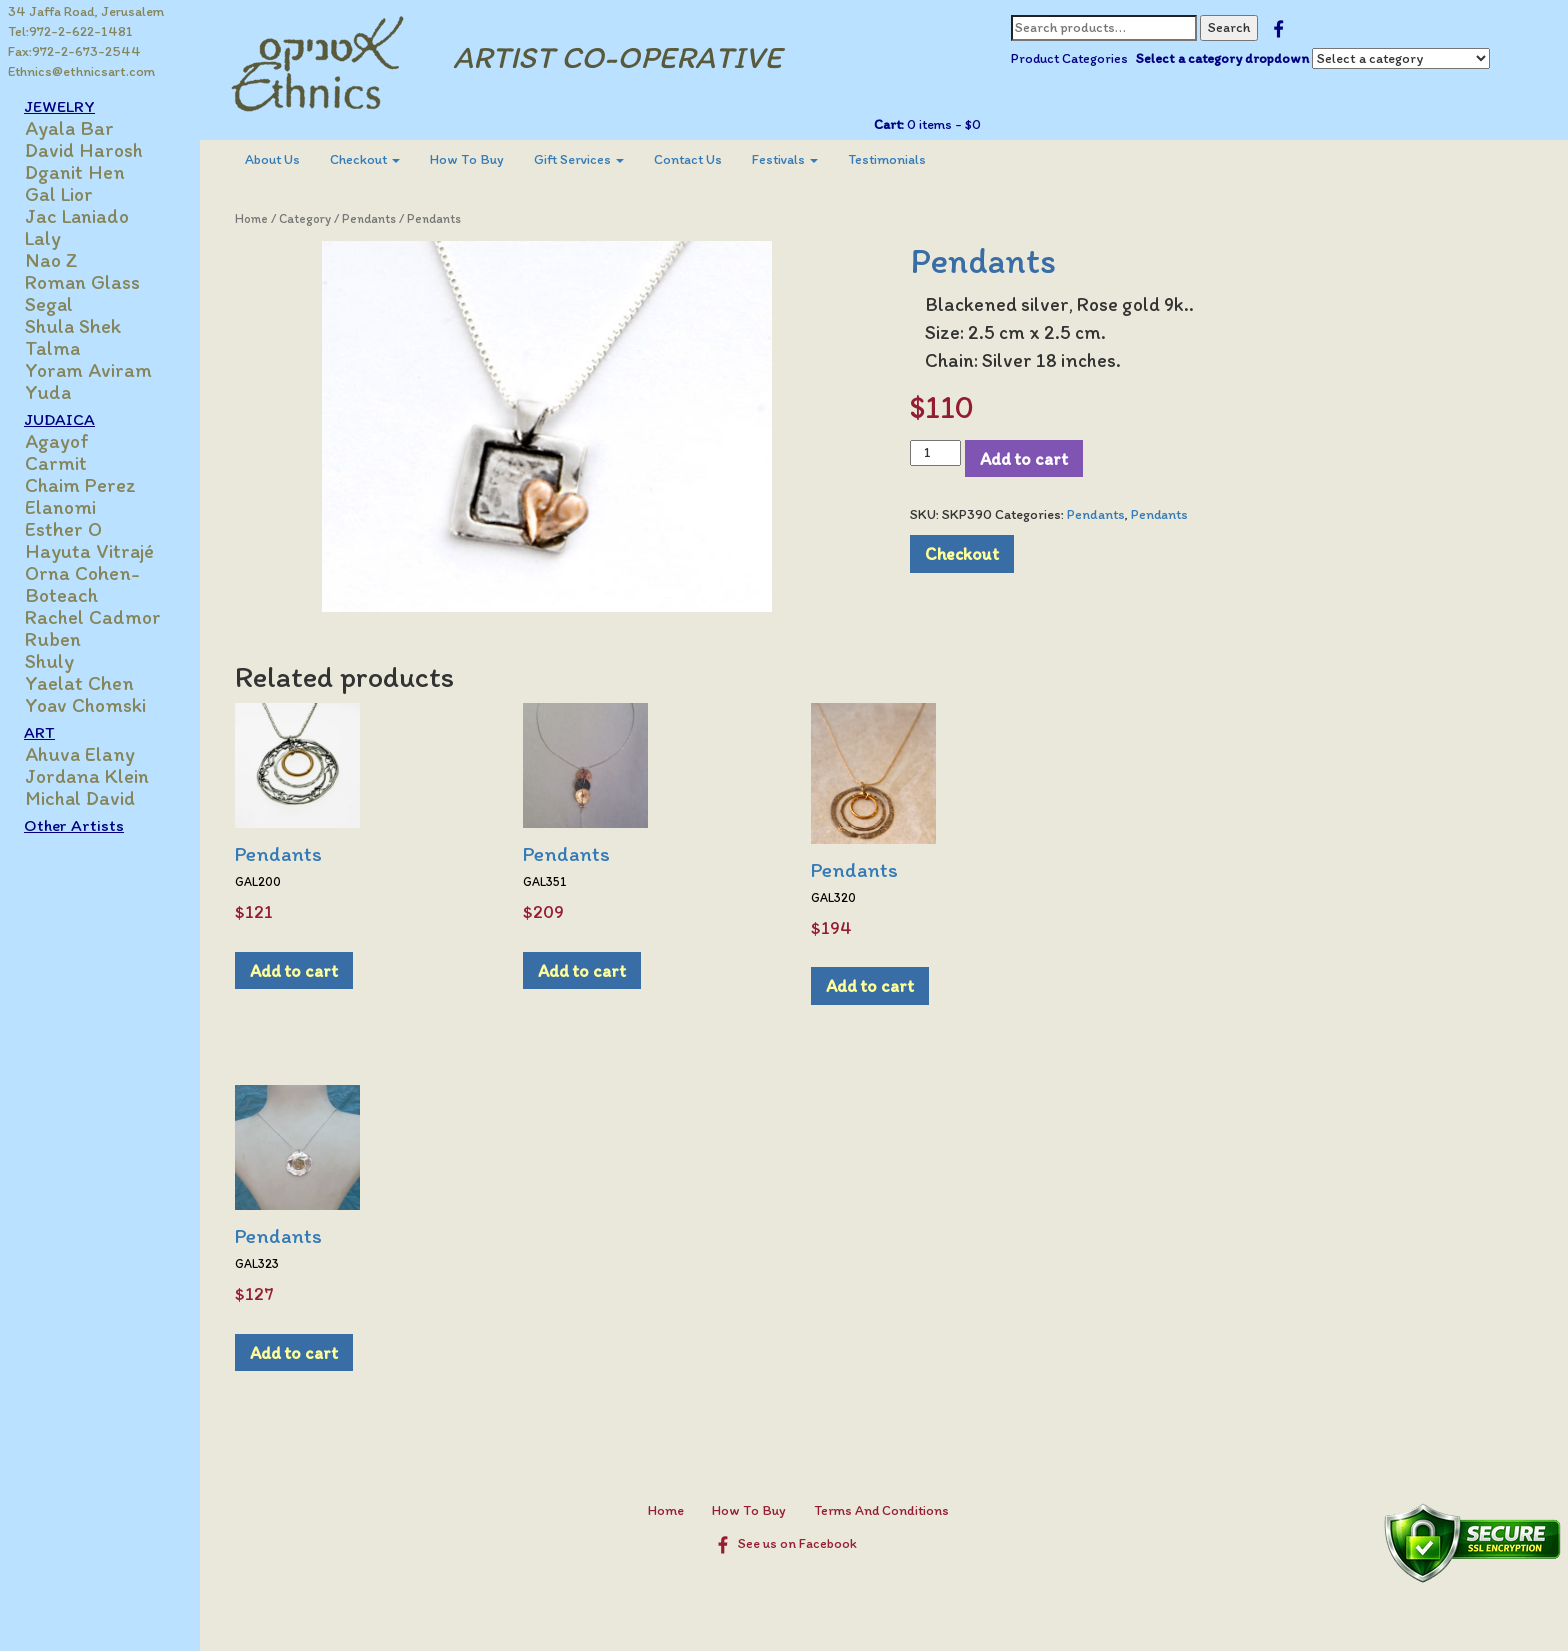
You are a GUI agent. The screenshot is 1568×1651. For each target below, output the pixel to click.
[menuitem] (272, 160)
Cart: (889, 124)
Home (251, 218)
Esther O (63, 529)
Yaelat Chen (79, 683)
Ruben (53, 639)
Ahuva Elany (80, 754)
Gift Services (579, 159)
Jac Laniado (77, 216)
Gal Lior (59, 194)
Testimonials (887, 159)
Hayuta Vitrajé (89, 551)
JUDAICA (59, 419)
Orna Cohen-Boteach (82, 584)
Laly (43, 238)
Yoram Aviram (88, 370)
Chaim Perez (80, 485)
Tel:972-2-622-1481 (70, 31)
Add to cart (1024, 458)
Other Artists (74, 825)
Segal (49, 304)
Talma (52, 348)
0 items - (942, 124)
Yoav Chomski (85, 705)
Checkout (365, 159)
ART (39, 732)
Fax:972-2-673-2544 (74, 51)
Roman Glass (82, 282)
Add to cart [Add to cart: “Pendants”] (294, 970)
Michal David (80, 798)
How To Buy (467, 159)
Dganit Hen (75, 172)
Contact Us (688, 159)
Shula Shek (73, 326)
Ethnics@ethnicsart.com (81, 71)
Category (305, 218)
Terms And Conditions (881, 1510)
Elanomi (60, 507)
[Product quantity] (935, 453)
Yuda (48, 392)
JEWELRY (59, 106)
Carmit (56, 463)
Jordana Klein (87, 776)
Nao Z (51, 260)
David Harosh (84, 150)
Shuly (49, 661)
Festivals (785, 159)
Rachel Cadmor (93, 617)
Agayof (57, 441)
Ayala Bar (69, 128)
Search (1229, 27)
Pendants (369, 218)
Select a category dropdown (1222, 58)
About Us (272, 159)
